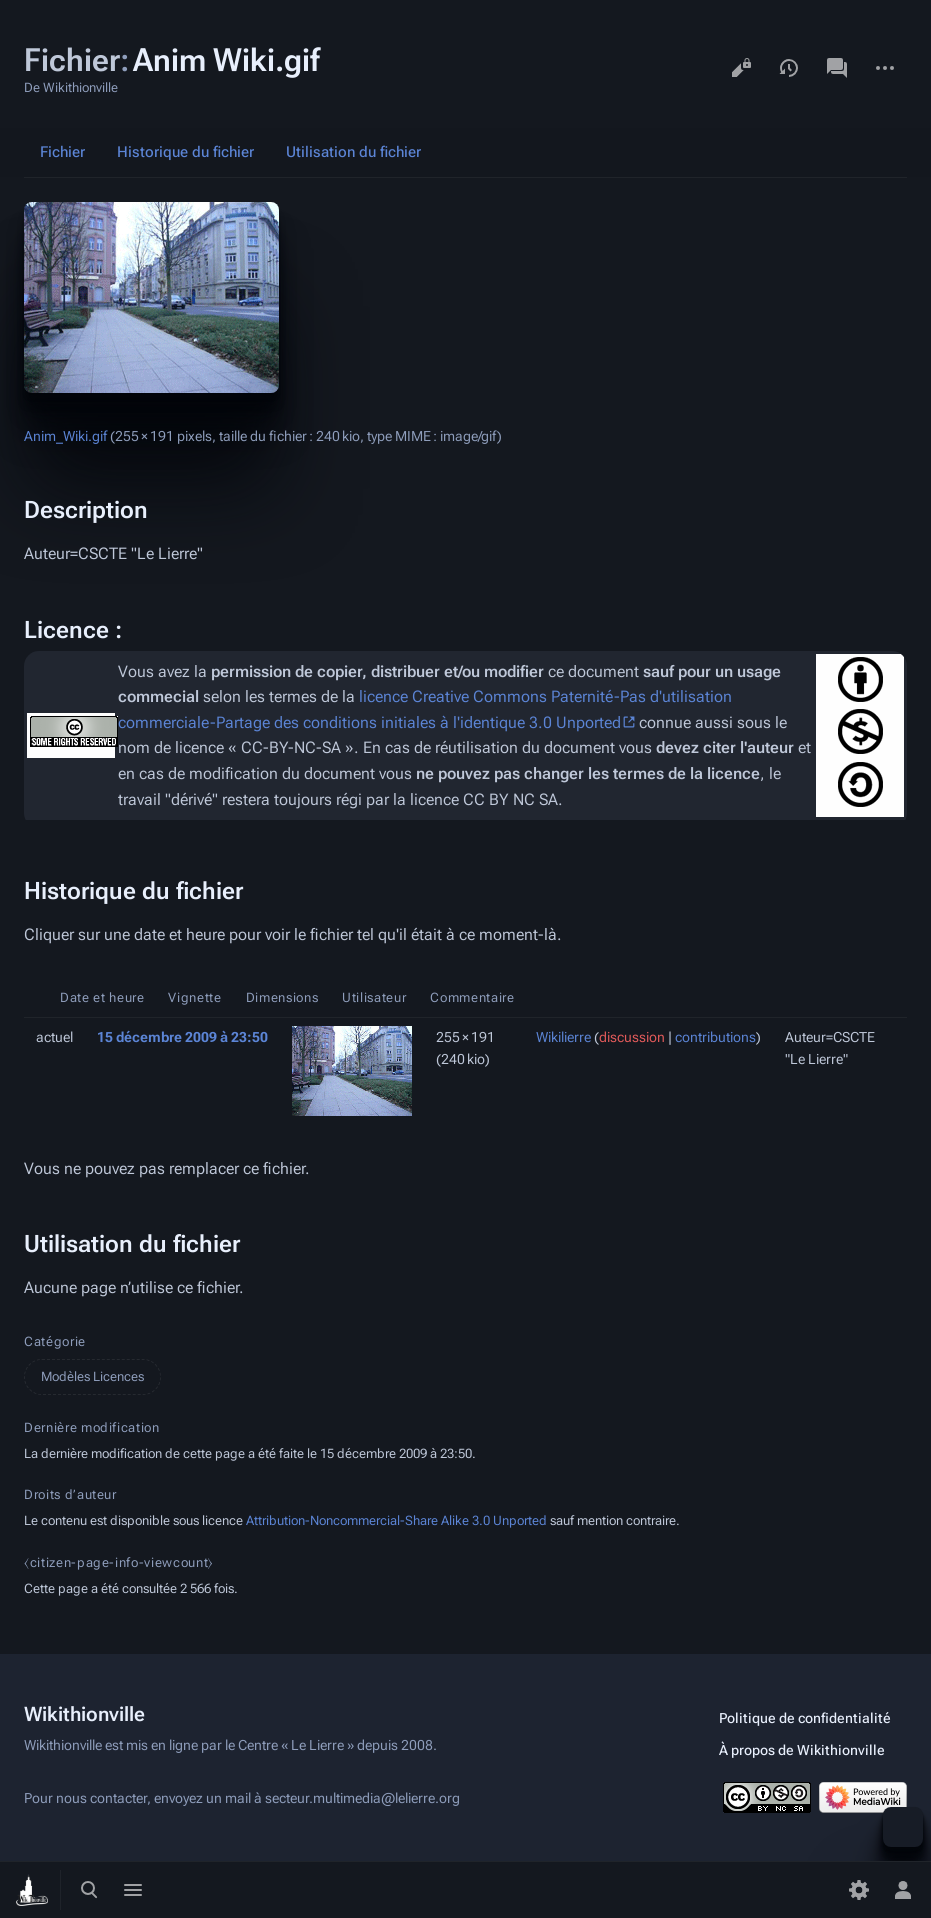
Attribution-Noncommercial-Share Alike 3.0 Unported (396, 1520)
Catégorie (55, 1341)
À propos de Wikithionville (802, 1750)
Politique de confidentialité (805, 1718)
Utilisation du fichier (353, 152)
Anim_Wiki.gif (65, 436)
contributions (715, 1037)
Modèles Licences (92, 1376)
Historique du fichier (185, 152)
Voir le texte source (741, 68)
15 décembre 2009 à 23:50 (182, 1037)
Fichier (62, 152)
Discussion (837, 68)
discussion (632, 1037)
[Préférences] (859, 1890)
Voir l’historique (789, 68)
